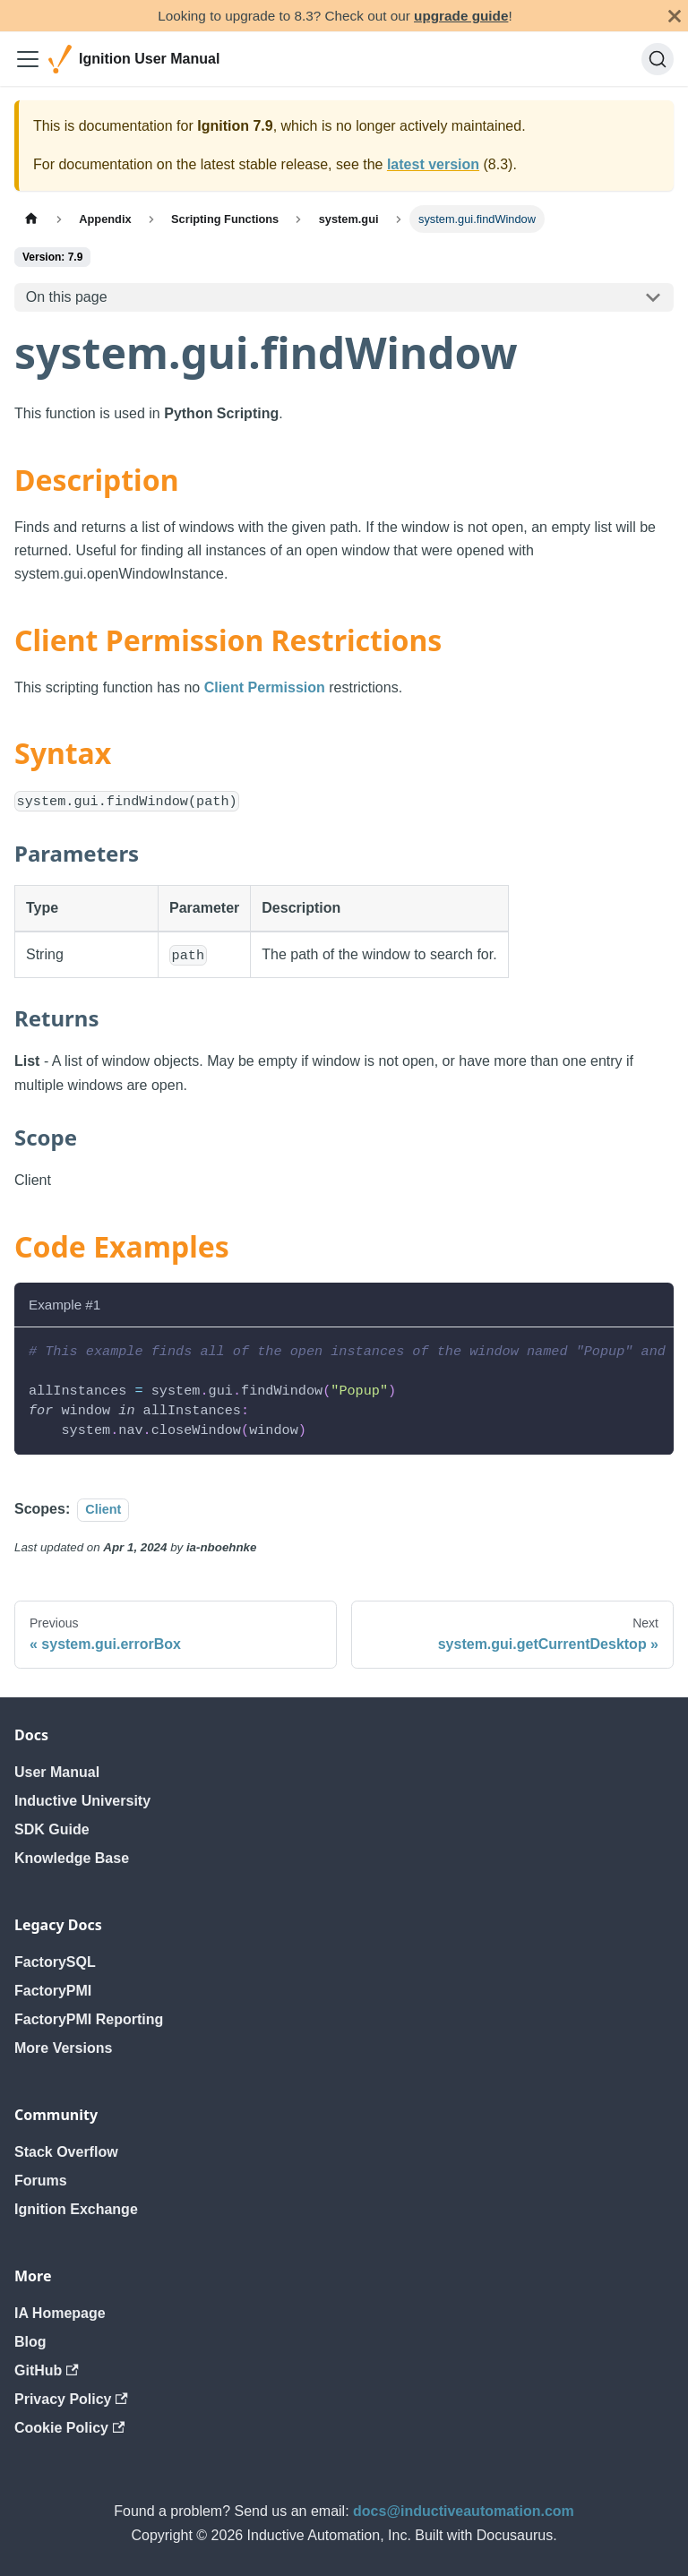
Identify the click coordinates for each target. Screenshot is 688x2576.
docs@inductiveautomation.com (463, 2511)
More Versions (63, 2048)
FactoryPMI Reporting (88, 2019)
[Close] (674, 15)
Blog (30, 2341)
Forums (40, 2180)
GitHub (46, 2370)
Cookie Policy (69, 2427)
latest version (433, 164)
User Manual (56, 1772)
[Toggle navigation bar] (27, 59)
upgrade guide (461, 15)
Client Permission (264, 687)
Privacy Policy (71, 2399)
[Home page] (31, 219)
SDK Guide (52, 1829)
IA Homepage (60, 2313)
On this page (67, 297)
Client (103, 1509)
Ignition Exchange (76, 2209)
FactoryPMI (52, 1990)
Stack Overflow (66, 2152)
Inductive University (82, 1800)
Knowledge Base (71, 1858)
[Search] (657, 59)
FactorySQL (55, 1962)
